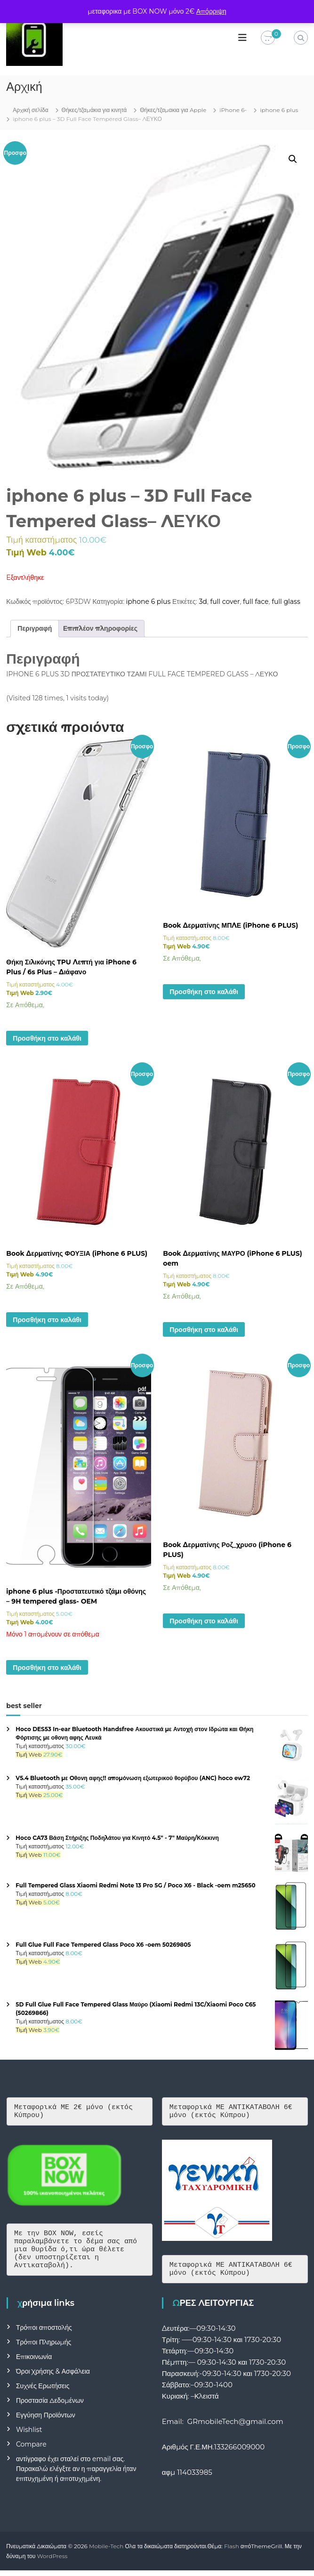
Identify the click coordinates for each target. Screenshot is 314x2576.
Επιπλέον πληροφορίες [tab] (100, 628)
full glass (286, 601)
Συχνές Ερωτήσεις (43, 2391)
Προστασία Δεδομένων (50, 2406)
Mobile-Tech (106, 2551)
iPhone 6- (233, 109)
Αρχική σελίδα (30, 109)
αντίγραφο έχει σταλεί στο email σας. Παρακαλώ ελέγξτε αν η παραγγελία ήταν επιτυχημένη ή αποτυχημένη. (76, 2474)
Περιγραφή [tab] (34, 628)
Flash (231, 2551)
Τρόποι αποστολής (44, 2333)
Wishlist (29, 2435)
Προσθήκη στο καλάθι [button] (47, 1038)
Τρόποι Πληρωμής (43, 2347)
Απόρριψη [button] (211, 11)
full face (255, 601)
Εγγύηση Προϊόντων (45, 2420)
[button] (292, 159)
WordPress (52, 2561)
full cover (225, 601)
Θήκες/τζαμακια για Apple (173, 109)
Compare (31, 2450)
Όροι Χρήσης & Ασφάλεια (53, 2377)
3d (203, 601)
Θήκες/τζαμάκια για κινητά (94, 109)
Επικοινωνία (34, 2362)
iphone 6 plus (279, 109)
